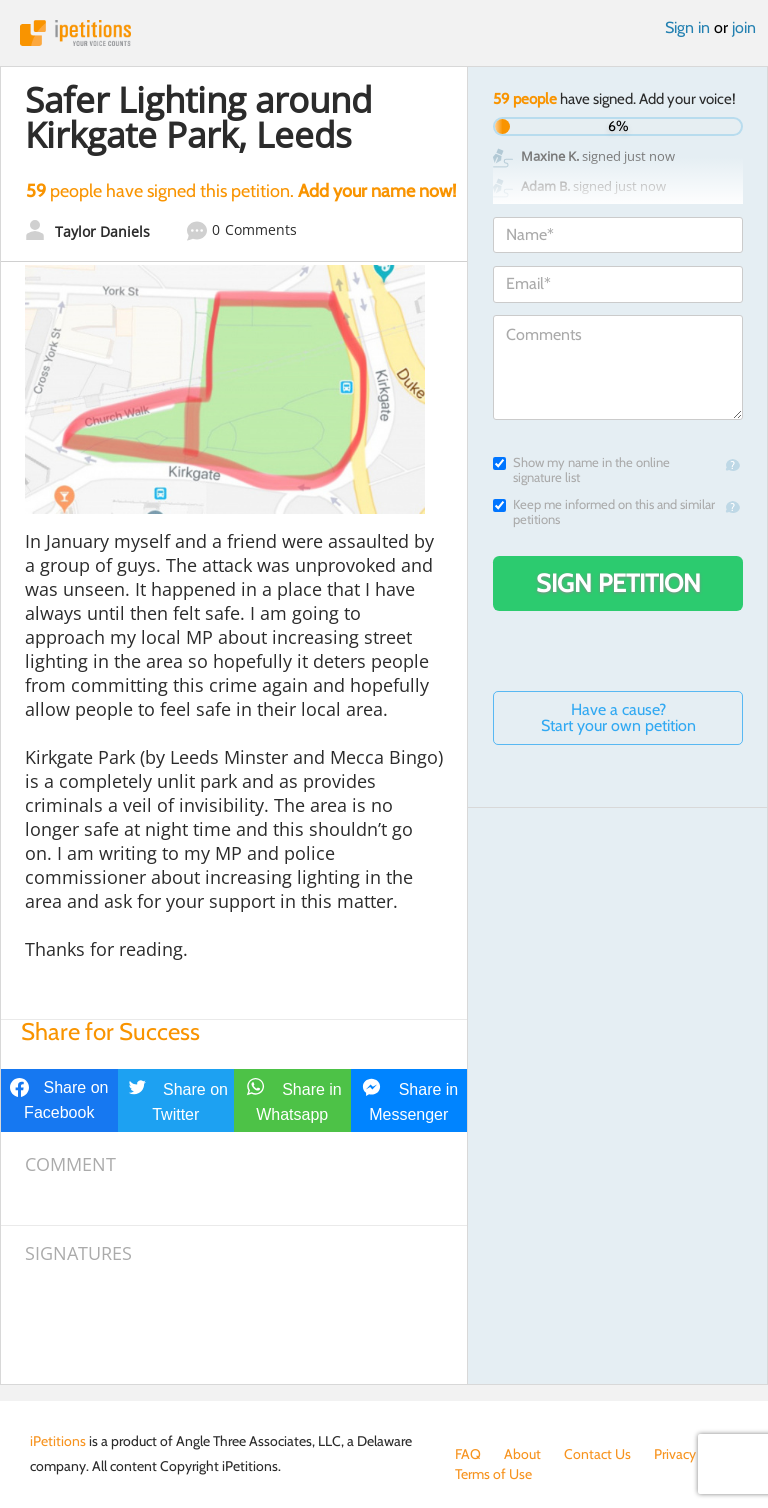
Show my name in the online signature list (581, 470)
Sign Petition (618, 583)
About (522, 1454)
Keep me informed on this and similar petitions (604, 512)
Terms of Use (493, 1474)
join (744, 27)
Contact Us (597, 1454)
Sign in (687, 27)
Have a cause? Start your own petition (618, 717)
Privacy (675, 1454)
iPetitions (384, 33)
